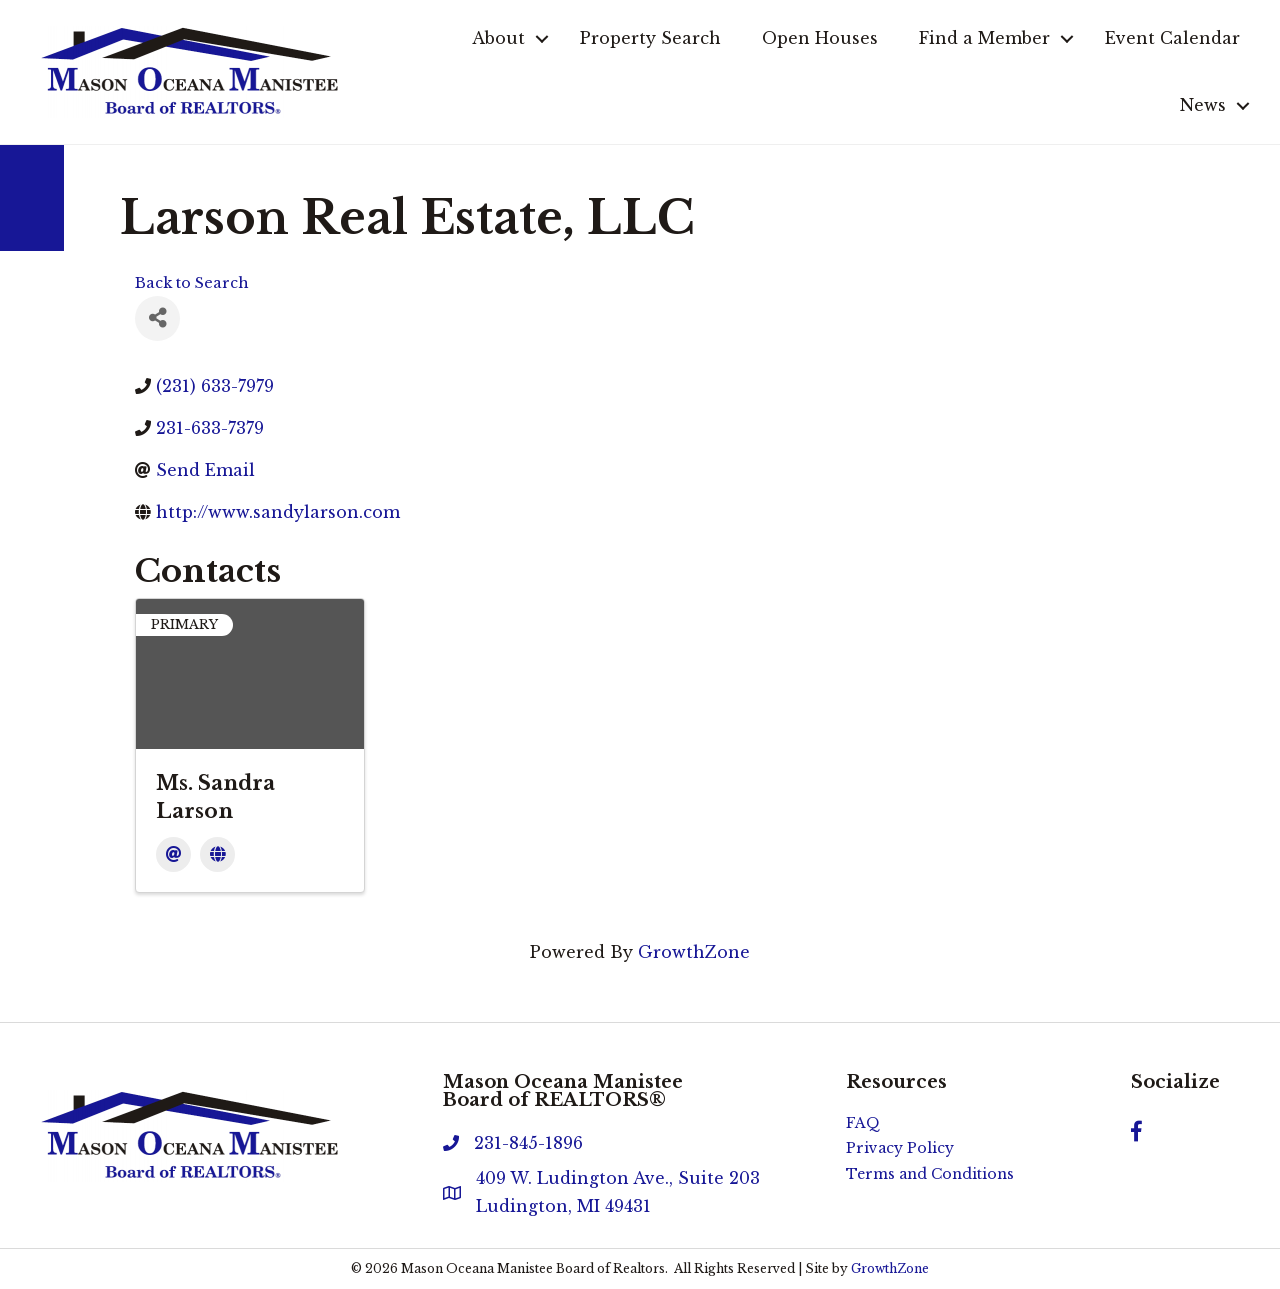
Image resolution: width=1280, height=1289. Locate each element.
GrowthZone (694, 952)
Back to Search (192, 283)
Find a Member (984, 38)
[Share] (157, 318)
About (498, 38)
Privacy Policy (900, 1148)
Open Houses (820, 38)
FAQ (863, 1123)
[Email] (173, 854)
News (1203, 105)
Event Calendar (1172, 38)
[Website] (217, 854)
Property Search (650, 38)
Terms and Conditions (930, 1174)
